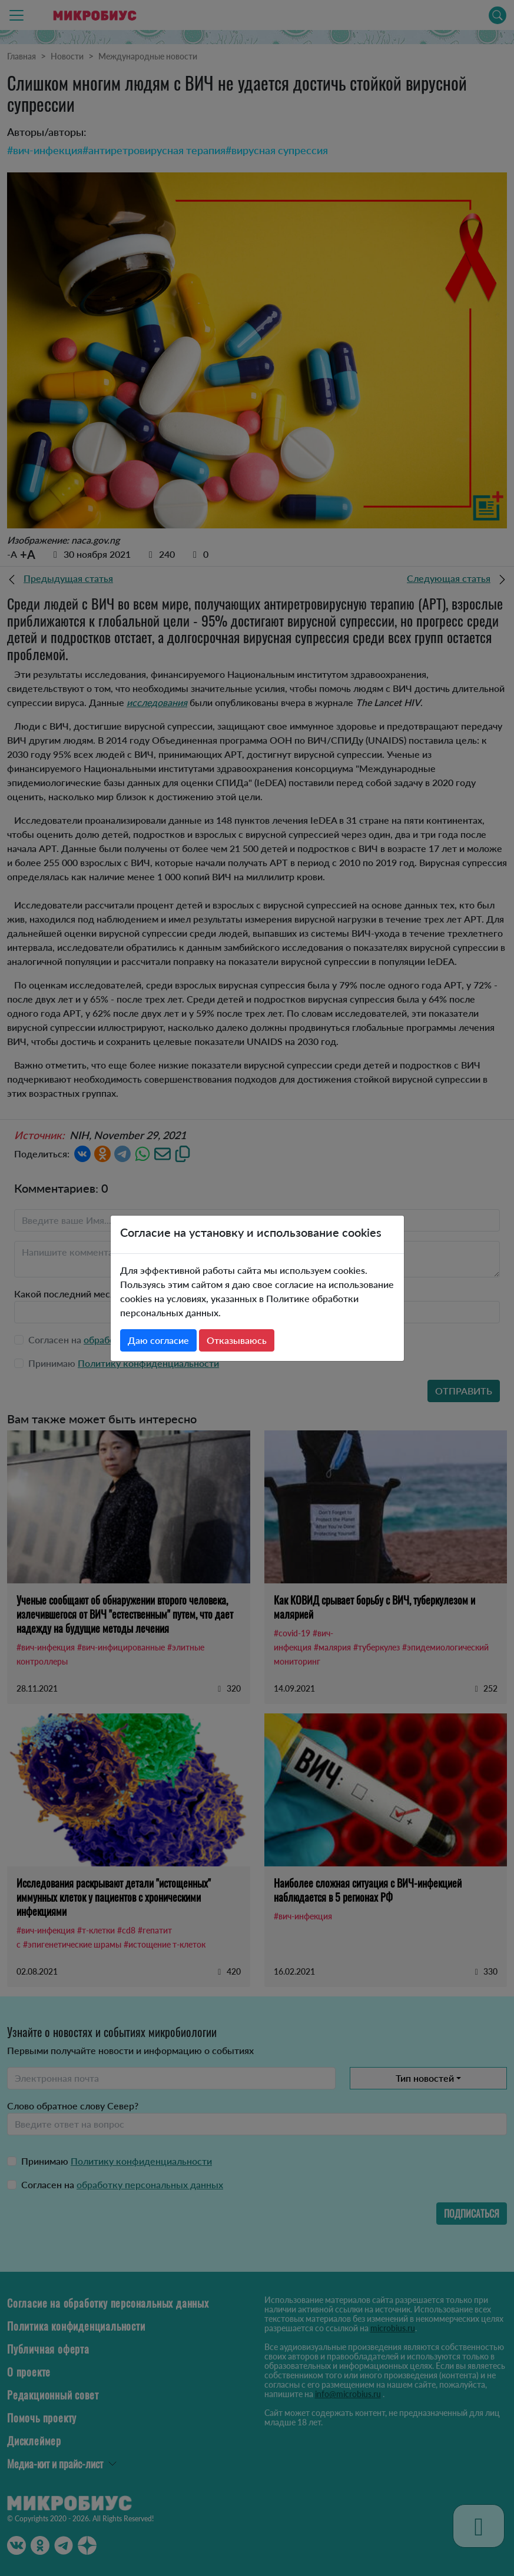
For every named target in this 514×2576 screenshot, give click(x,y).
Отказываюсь (237, 1340)
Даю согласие (158, 1340)
